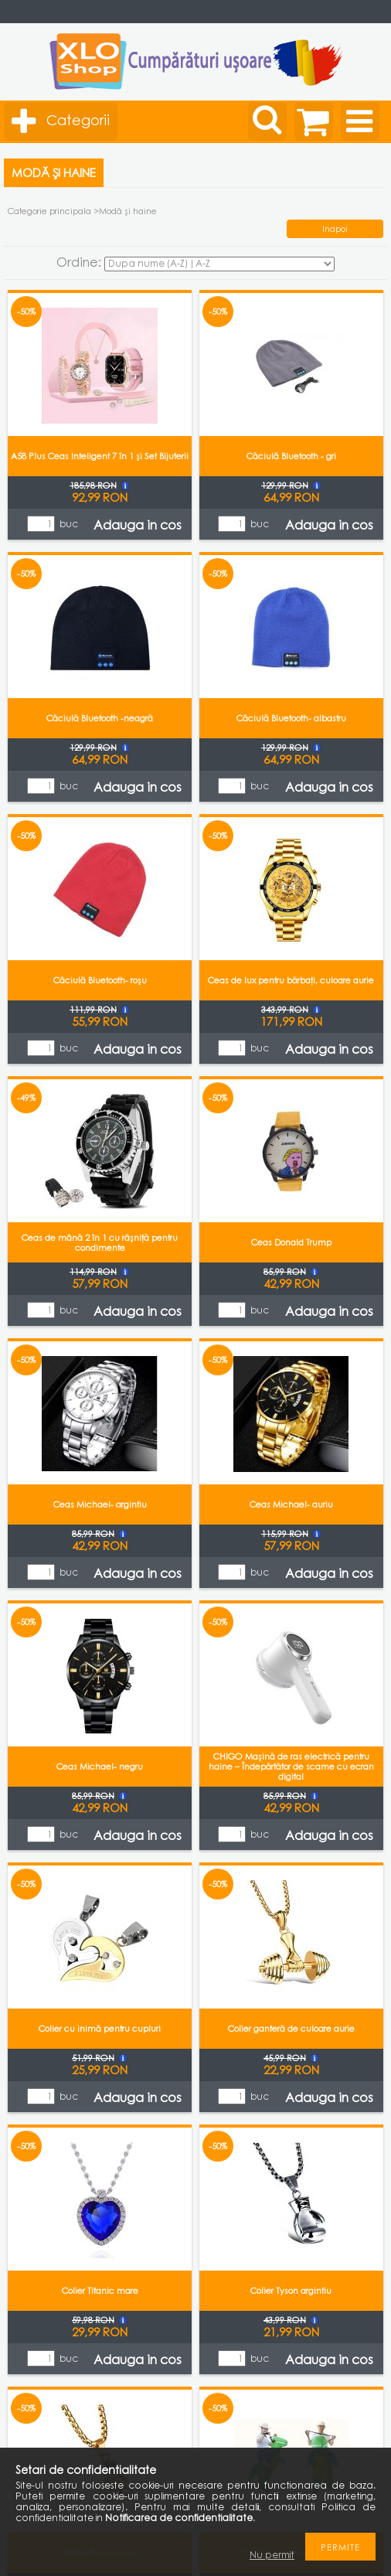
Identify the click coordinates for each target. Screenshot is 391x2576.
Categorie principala (49, 211)
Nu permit (272, 2555)
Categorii (78, 119)
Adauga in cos (138, 525)
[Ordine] (219, 264)
